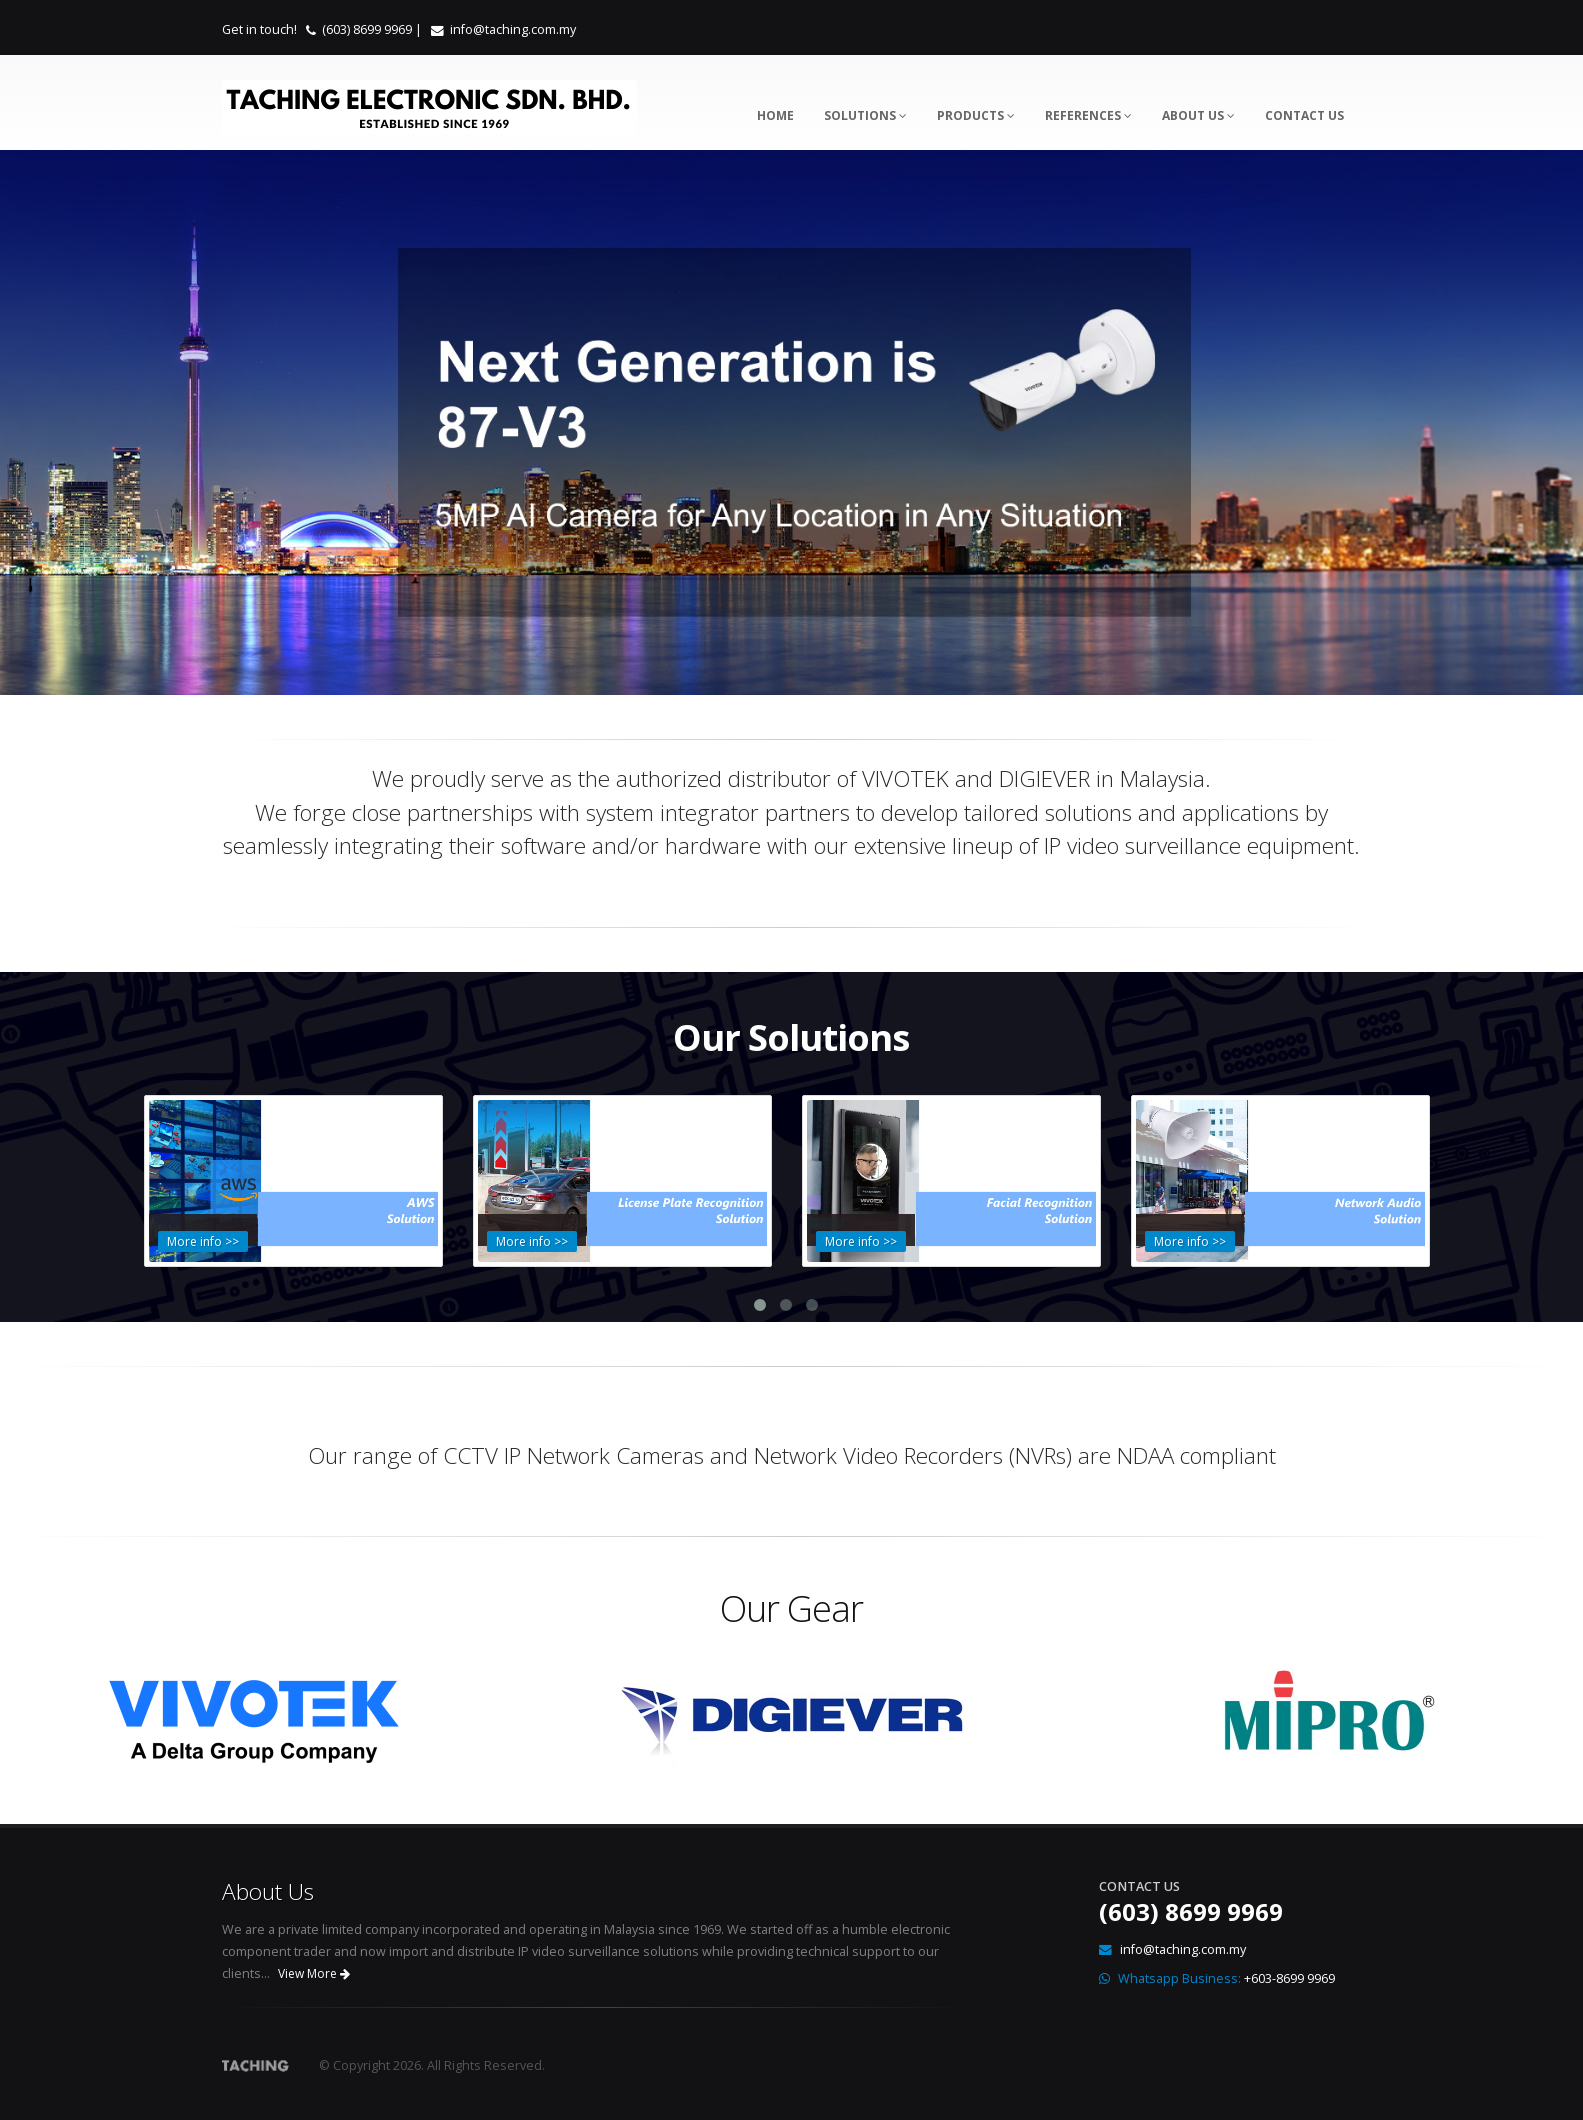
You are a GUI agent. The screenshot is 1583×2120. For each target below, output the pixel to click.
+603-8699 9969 (1289, 1977)
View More (314, 1972)
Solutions (865, 115)
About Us (1198, 115)
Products (976, 115)
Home (775, 115)
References (1088, 115)
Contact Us (1304, 115)
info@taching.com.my (513, 29)
